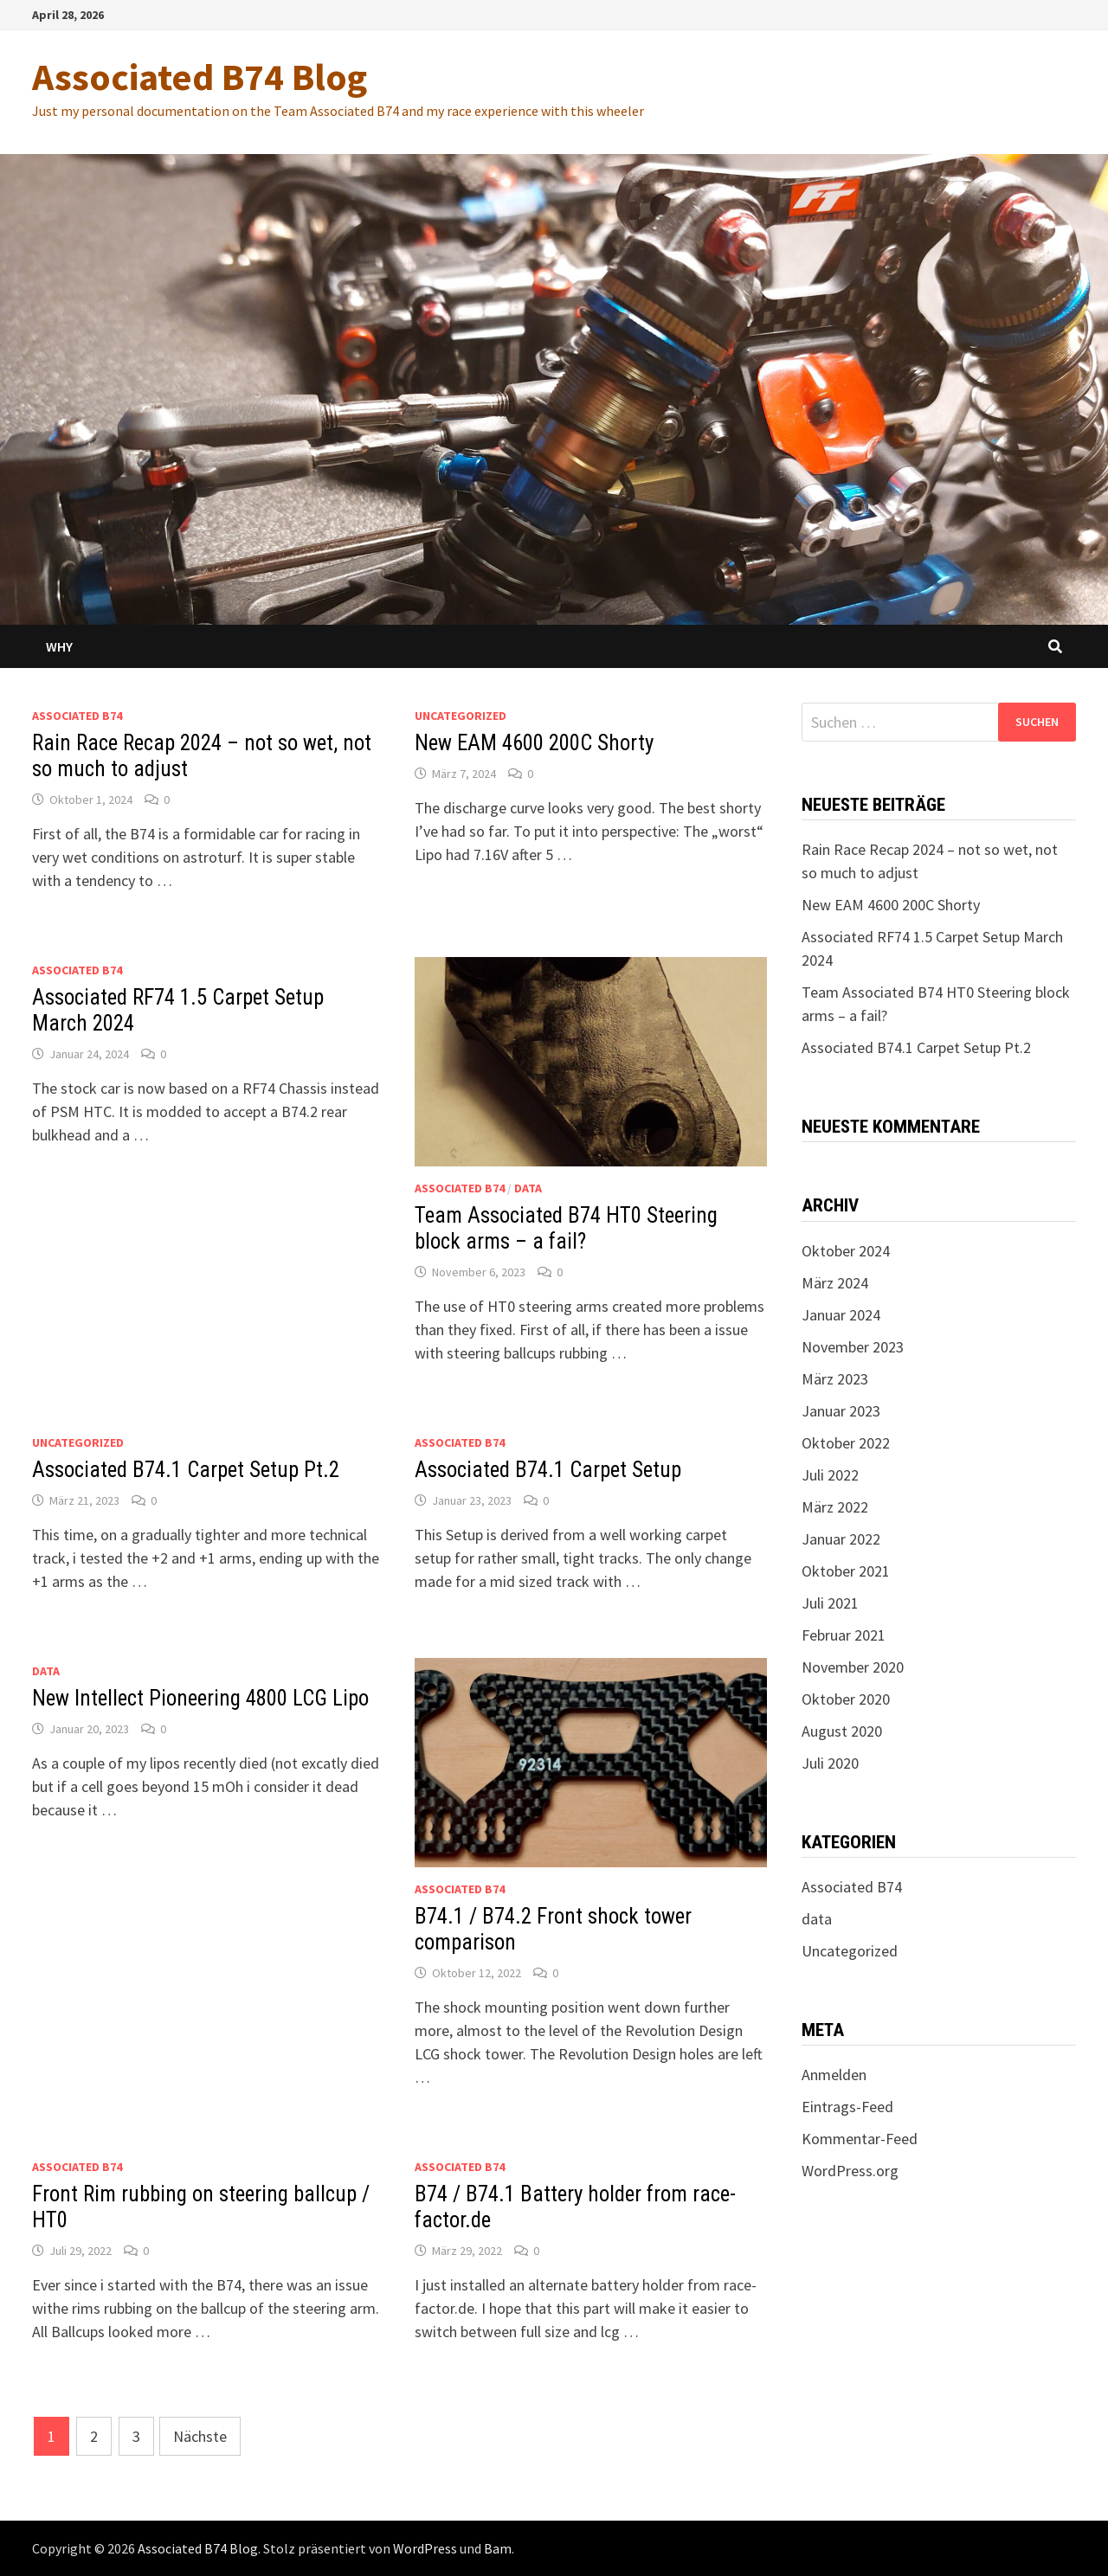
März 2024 (835, 1283)
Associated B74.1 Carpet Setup (548, 1469)
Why (59, 646)
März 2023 (835, 1379)
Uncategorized (460, 715)
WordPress (425, 2548)
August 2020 (842, 1731)
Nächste (200, 2436)
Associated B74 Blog (199, 76)
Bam (498, 2548)
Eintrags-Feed (847, 2107)
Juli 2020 (830, 1763)
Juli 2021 (830, 1603)
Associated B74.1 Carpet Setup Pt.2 (185, 1469)
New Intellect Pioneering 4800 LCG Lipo (200, 1698)
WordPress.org (850, 2171)
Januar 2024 (841, 1315)
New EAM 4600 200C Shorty (534, 742)
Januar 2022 (841, 1539)
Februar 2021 (844, 1635)
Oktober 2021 (846, 1571)
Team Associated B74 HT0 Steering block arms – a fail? (566, 1228)
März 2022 (835, 1507)
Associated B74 (77, 715)
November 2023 (853, 1347)
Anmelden (834, 2075)
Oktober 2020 (846, 1699)
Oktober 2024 (846, 1251)
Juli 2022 (830, 1475)
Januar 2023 (841, 1411)
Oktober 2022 (846, 1443)
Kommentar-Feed (860, 2139)
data (528, 1188)
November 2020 (853, 1667)
